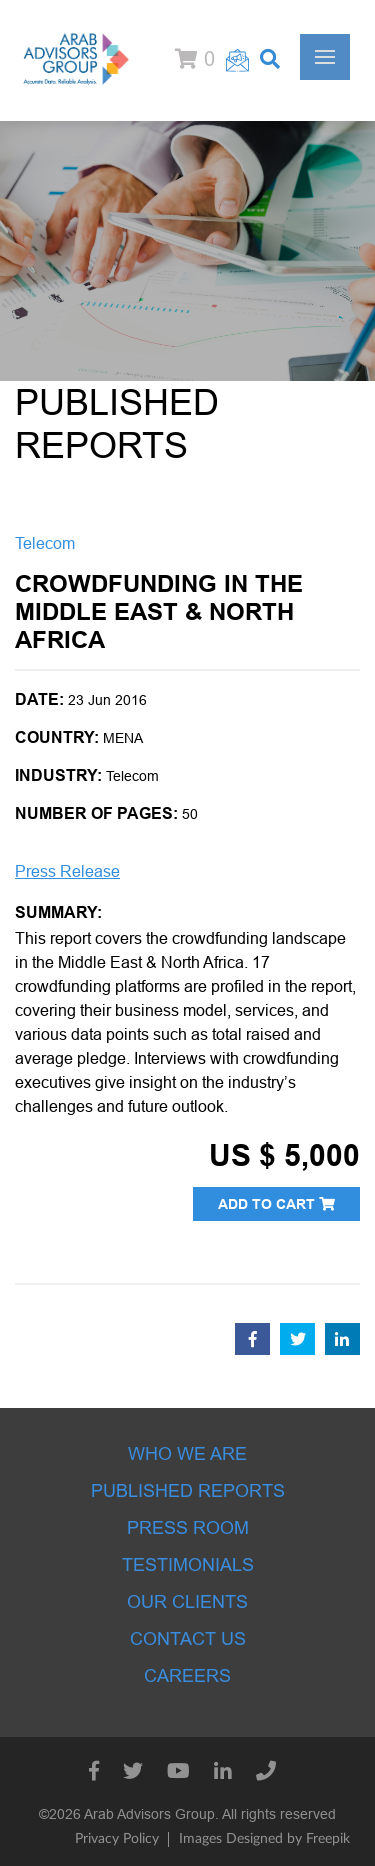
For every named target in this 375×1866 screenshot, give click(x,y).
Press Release (67, 871)
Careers (187, 1676)
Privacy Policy (117, 1839)
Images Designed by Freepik (264, 1839)
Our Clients (187, 1602)
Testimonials (188, 1565)
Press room (188, 1528)
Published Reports (188, 1491)
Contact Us (188, 1639)
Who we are (187, 1454)
